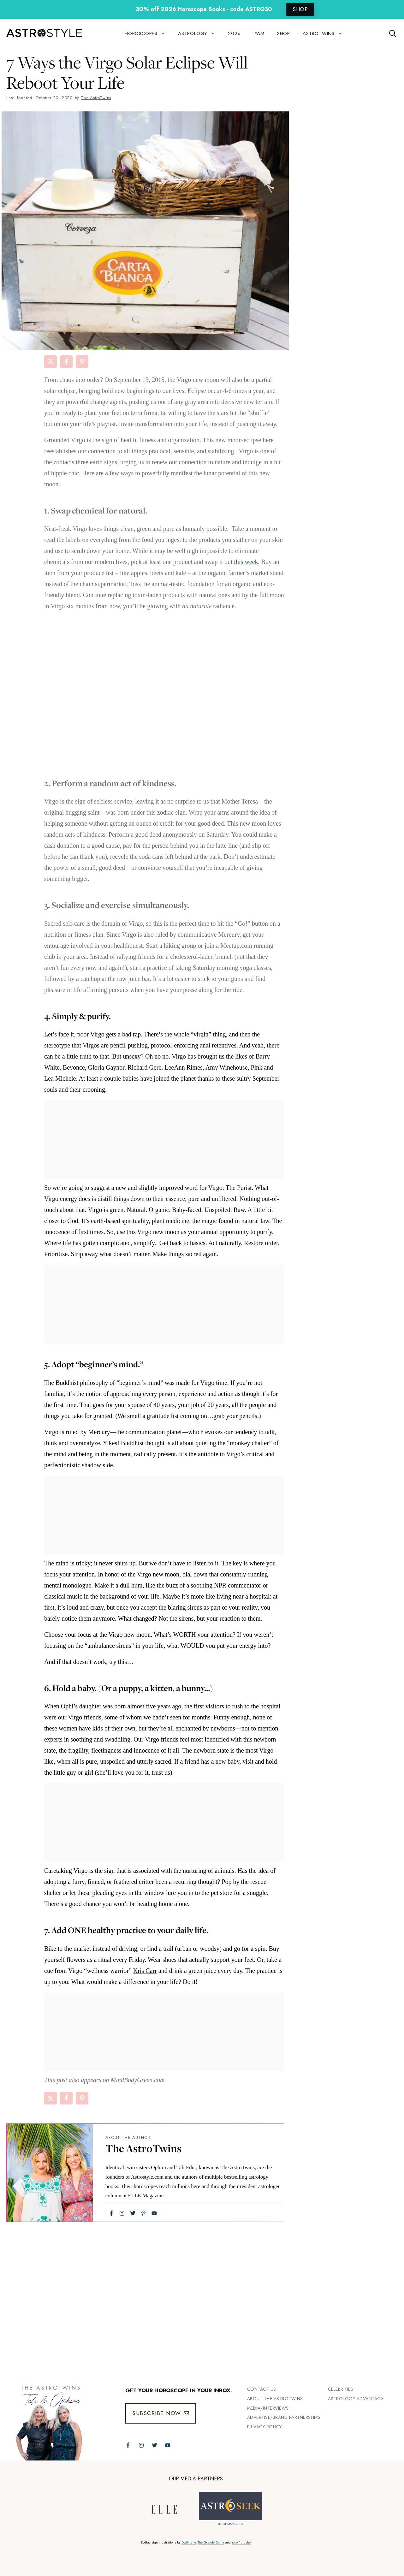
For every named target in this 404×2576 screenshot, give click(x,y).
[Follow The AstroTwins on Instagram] (141, 2445)
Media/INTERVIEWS (268, 2408)
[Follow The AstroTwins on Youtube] (167, 2445)
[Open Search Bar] (393, 33)
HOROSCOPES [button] (148, 33)
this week (246, 561)
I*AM (258, 33)
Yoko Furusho (241, 2542)
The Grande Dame (211, 2542)
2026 (234, 33)
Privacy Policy (264, 2427)
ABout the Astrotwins (275, 2398)
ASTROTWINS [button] (326, 33)
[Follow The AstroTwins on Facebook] (128, 2445)
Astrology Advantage (356, 2398)
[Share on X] (50, 361)
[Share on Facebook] (66, 361)
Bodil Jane (188, 2542)
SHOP (300, 9)
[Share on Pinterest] (82, 361)
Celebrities (341, 2389)
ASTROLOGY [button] (200, 33)
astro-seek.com (230, 2523)
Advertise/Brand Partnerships (284, 2417)
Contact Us (261, 2389)
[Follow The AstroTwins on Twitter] (154, 2445)
